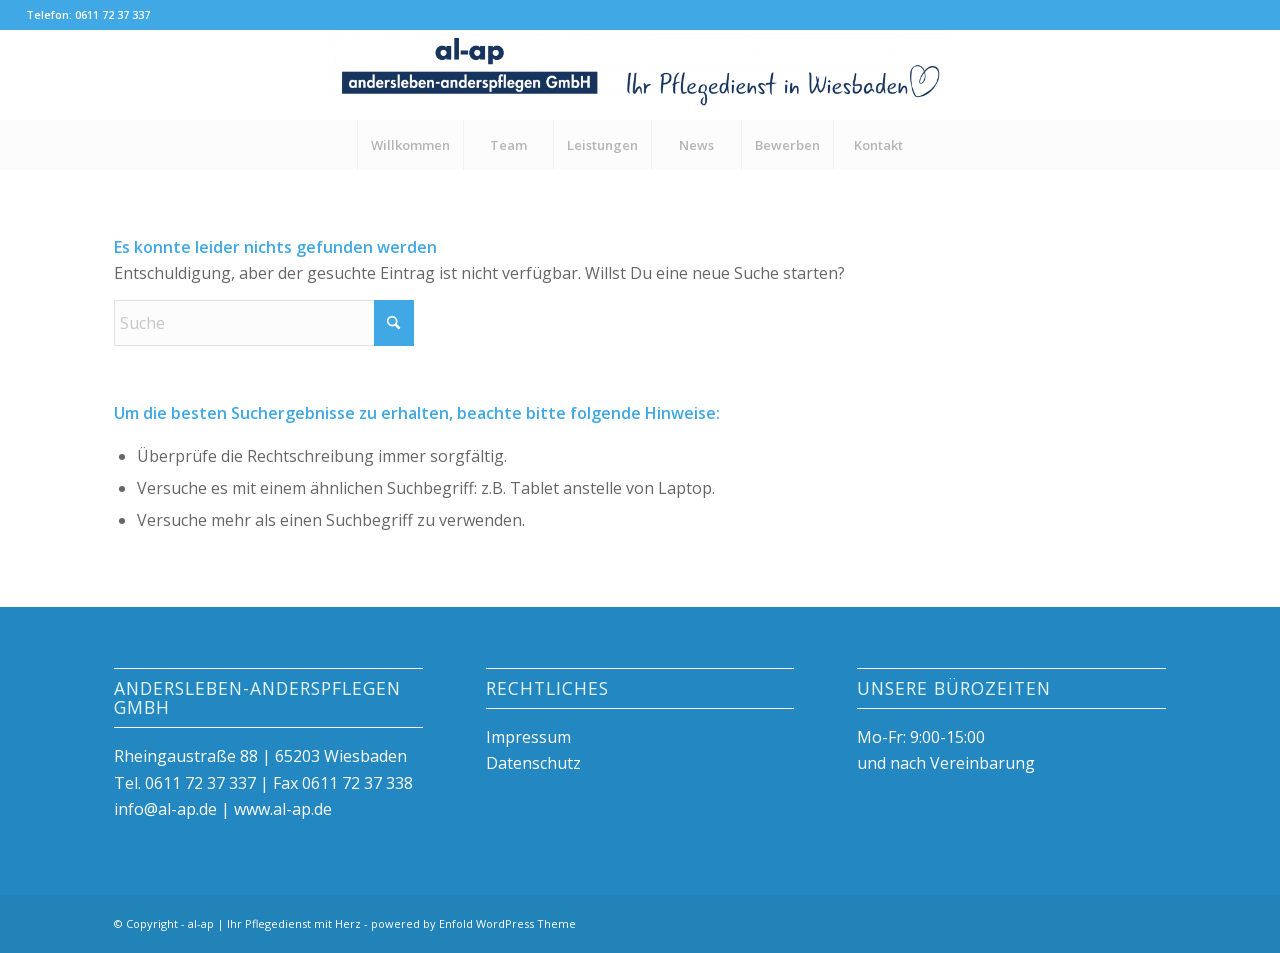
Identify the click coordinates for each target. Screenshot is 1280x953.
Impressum (528, 737)
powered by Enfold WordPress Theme (473, 923)
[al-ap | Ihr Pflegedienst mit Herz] (640, 75)
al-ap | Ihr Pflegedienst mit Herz (274, 923)
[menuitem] (410, 145)
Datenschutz (533, 763)
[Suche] (264, 323)
